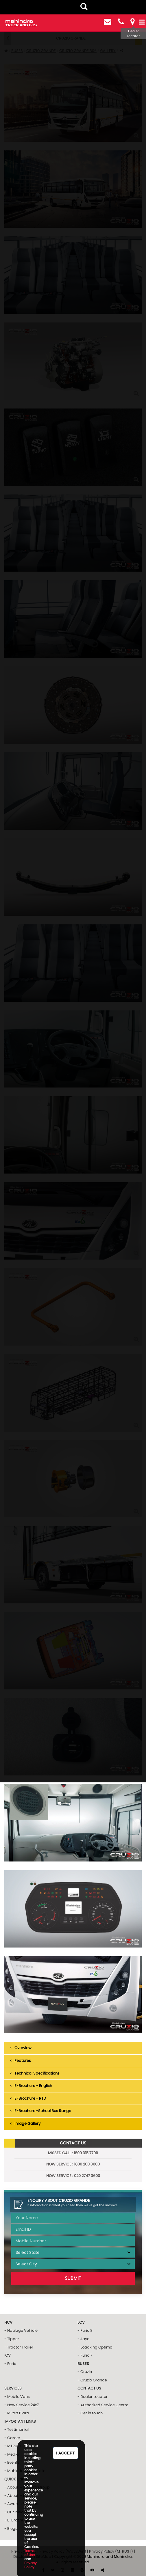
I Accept (65, 2453)
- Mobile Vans (17, 2396)
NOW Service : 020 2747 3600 (73, 2175)
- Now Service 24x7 (21, 2405)
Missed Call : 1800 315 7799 (73, 2153)
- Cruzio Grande (92, 2380)
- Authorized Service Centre (102, 2405)
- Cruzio (84, 2371)
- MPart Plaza (16, 2413)
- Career (12, 2438)
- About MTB (15, 2495)
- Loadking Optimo (94, 2347)
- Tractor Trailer (18, 2347)
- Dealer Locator (92, 2396)
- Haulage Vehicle (21, 2330)
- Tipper (11, 2339)
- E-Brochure (16, 2520)
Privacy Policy (30, 2564)
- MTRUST (13, 2446)
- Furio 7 (84, 2355)
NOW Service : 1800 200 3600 (73, 2164)
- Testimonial (16, 2429)
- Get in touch (90, 2413)
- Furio (10, 2363)
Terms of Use (29, 2552)
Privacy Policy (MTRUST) (111, 2551)
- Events (11, 2462)
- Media (11, 2454)
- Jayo (83, 2339)
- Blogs (10, 2528)
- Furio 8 (85, 2330)
